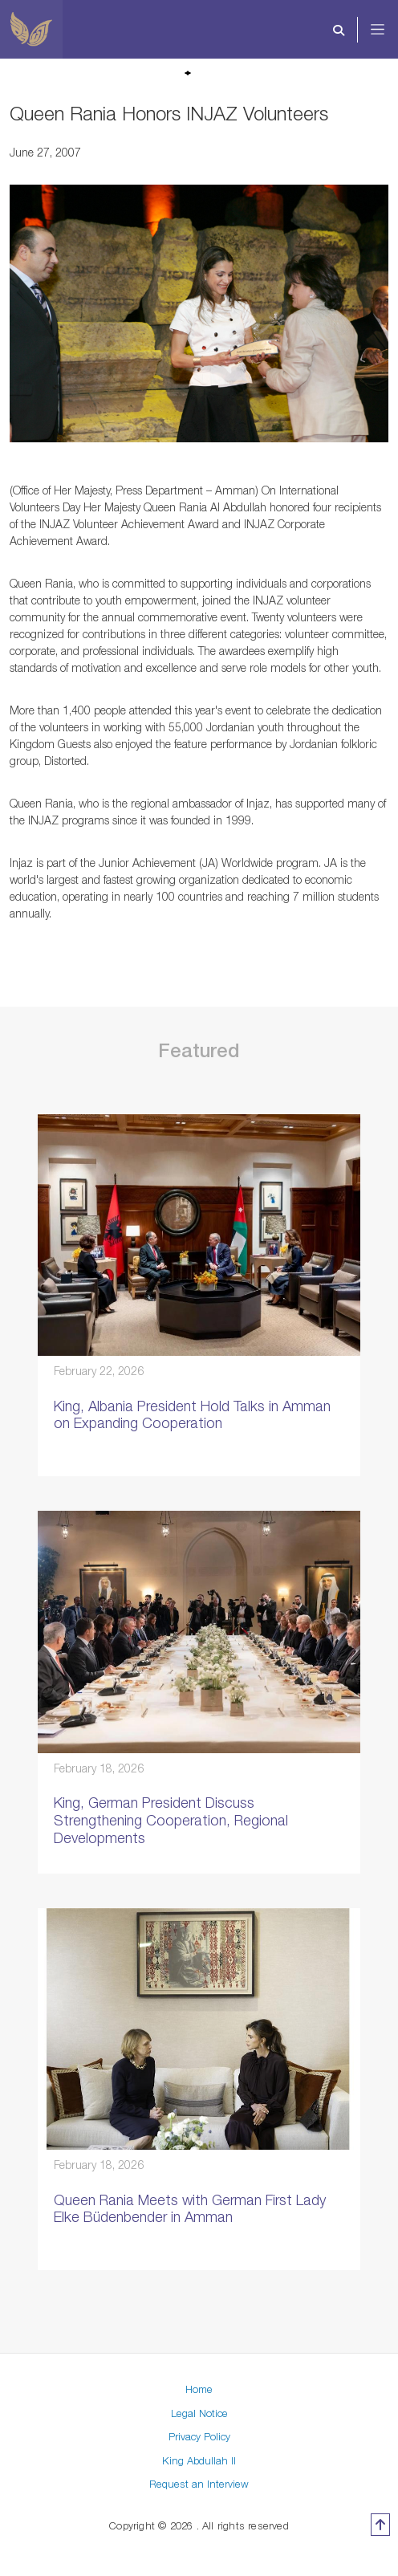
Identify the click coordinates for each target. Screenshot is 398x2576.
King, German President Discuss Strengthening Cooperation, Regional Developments (171, 1820)
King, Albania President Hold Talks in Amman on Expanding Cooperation (192, 1415)
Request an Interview (199, 2483)
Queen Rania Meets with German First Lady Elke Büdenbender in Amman (190, 2208)
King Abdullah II (199, 2460)
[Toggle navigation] (388, 29)
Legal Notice (199, 2413)
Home (199, 2389)
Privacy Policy (199, 2436)
